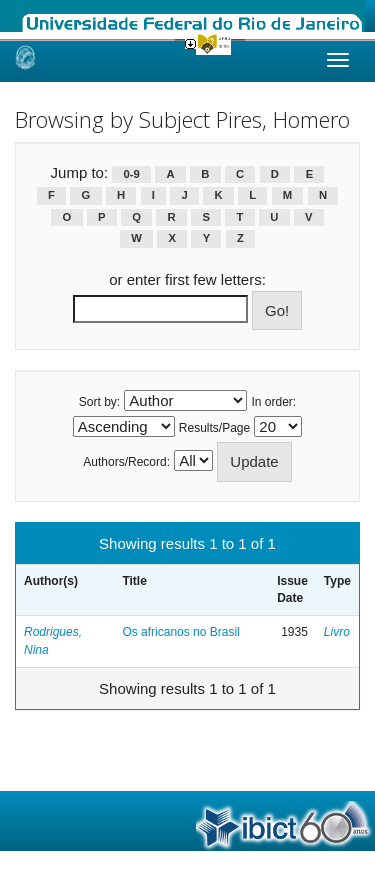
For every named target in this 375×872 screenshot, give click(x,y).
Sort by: (99, 402)
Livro (337, 632)
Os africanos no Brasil (180, 632)
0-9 (132, 174)
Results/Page (214, 428)
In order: (274, 402)
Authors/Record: (126, 462)
